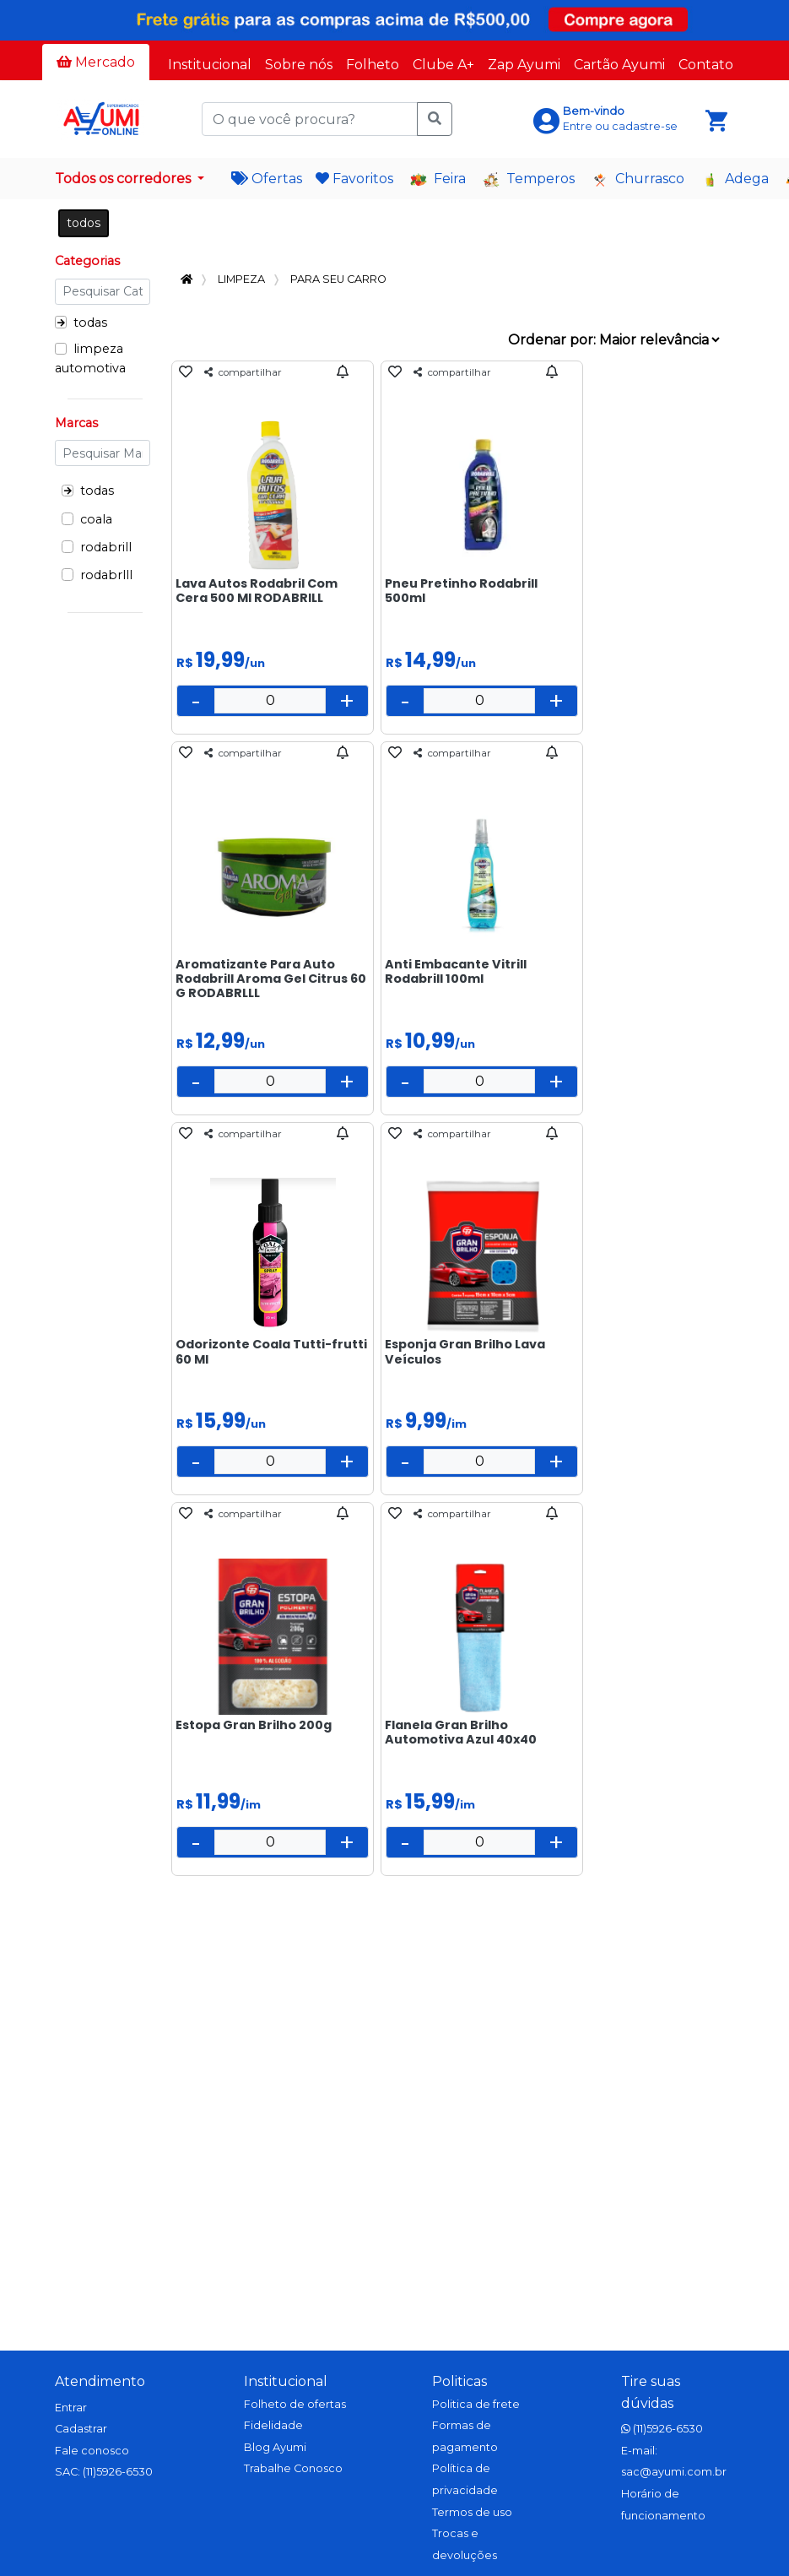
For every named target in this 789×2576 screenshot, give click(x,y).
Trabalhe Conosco (293, 2468)
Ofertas (266, 179)
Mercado (96, 62)
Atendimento (100, 2381)
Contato (705, 65)
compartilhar (243, 372)
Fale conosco (92, 2450)
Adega (735, 179)
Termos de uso (472, 2512)
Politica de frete (476, 2404)
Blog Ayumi (275, 2447)
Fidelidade (273, 2425)
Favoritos (354, 179)
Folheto (372, 65)
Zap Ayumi (524, 65)
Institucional (209, 65)
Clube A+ (443, 65)
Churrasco (638, 179)
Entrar (71, 2407)
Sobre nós (298, 65)
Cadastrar (81, 2428)
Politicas (459, 2381)
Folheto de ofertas (295, 2404)
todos (83, 222)
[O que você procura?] (310, 119)
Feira (438, 179)
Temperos (529, 179)
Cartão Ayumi (619, 65)
